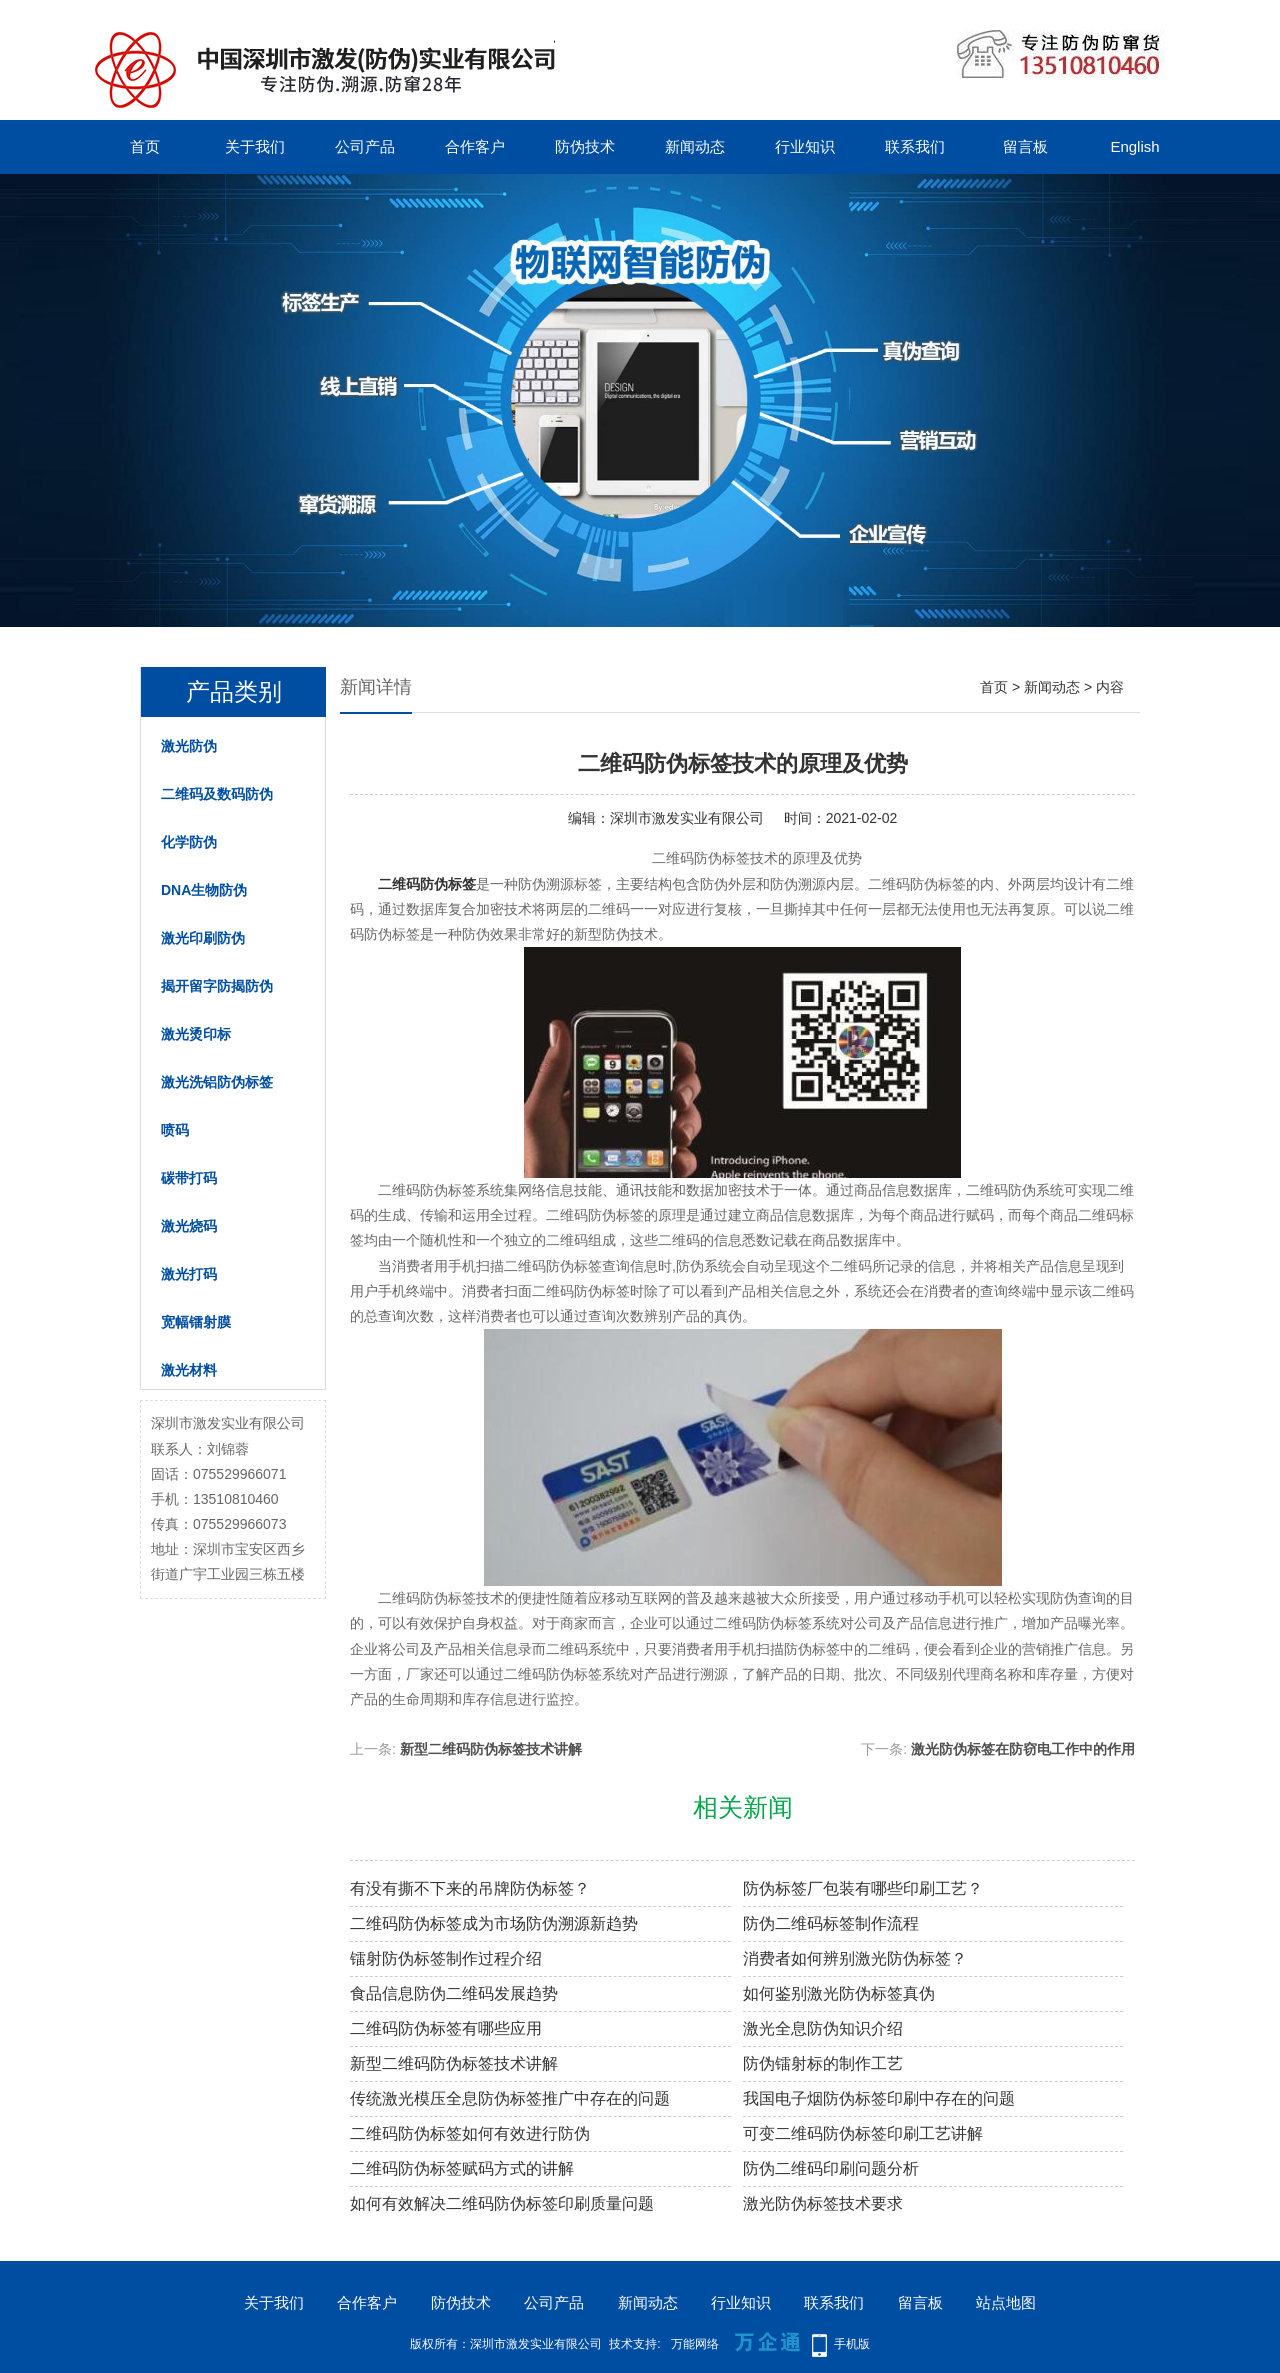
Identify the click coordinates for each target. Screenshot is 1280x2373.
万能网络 (695, 2344)
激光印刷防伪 (203, 938)
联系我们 (915, 146)
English (1134, 146)
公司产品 (365, 146)
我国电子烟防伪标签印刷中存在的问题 (879, 2098)
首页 (145, 146)
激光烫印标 (196, 1034)
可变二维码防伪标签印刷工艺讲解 (863, 2133)
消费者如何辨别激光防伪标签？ (855, 1958)
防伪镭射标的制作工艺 (823, 2063)
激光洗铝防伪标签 (217, 1082)
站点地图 (1006, 2302)
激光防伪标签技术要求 (823, 2203)
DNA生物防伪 (204, 890)
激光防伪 (189, 746)
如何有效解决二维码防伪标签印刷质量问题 (502, 2203)
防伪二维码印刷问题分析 (831, 2168)
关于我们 (255, 146)
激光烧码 (189, 1226)
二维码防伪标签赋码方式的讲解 (462, 2168)
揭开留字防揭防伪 (217, 986)
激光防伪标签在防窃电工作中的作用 (1023, 1749)
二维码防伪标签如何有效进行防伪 (470, 2133)
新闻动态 (695, 146)
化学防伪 (189, 842)
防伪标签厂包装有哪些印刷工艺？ (863, 1888)
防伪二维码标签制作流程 (831, 1923)
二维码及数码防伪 (217, 794)
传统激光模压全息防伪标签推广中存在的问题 (510, 2098)
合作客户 (475, 146)
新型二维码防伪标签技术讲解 (491, 1749)
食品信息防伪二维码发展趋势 (454, 1993)
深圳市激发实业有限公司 (687, 818)
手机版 (852, 2344)
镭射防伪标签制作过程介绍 (446, 1958)
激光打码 (189, 1274)
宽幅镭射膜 (196, 1322)
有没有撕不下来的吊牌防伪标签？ (470, 1888)
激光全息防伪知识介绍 (823, 2028)
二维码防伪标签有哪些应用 (446, 2028)
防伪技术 (585, 146)
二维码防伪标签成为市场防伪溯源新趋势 (494, 1923)
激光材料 (189, 1370)
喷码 (175, 1130)
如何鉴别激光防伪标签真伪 (839, 1993)
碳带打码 (189, 1178)
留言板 (1025, 146)
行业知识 (805, 146)
